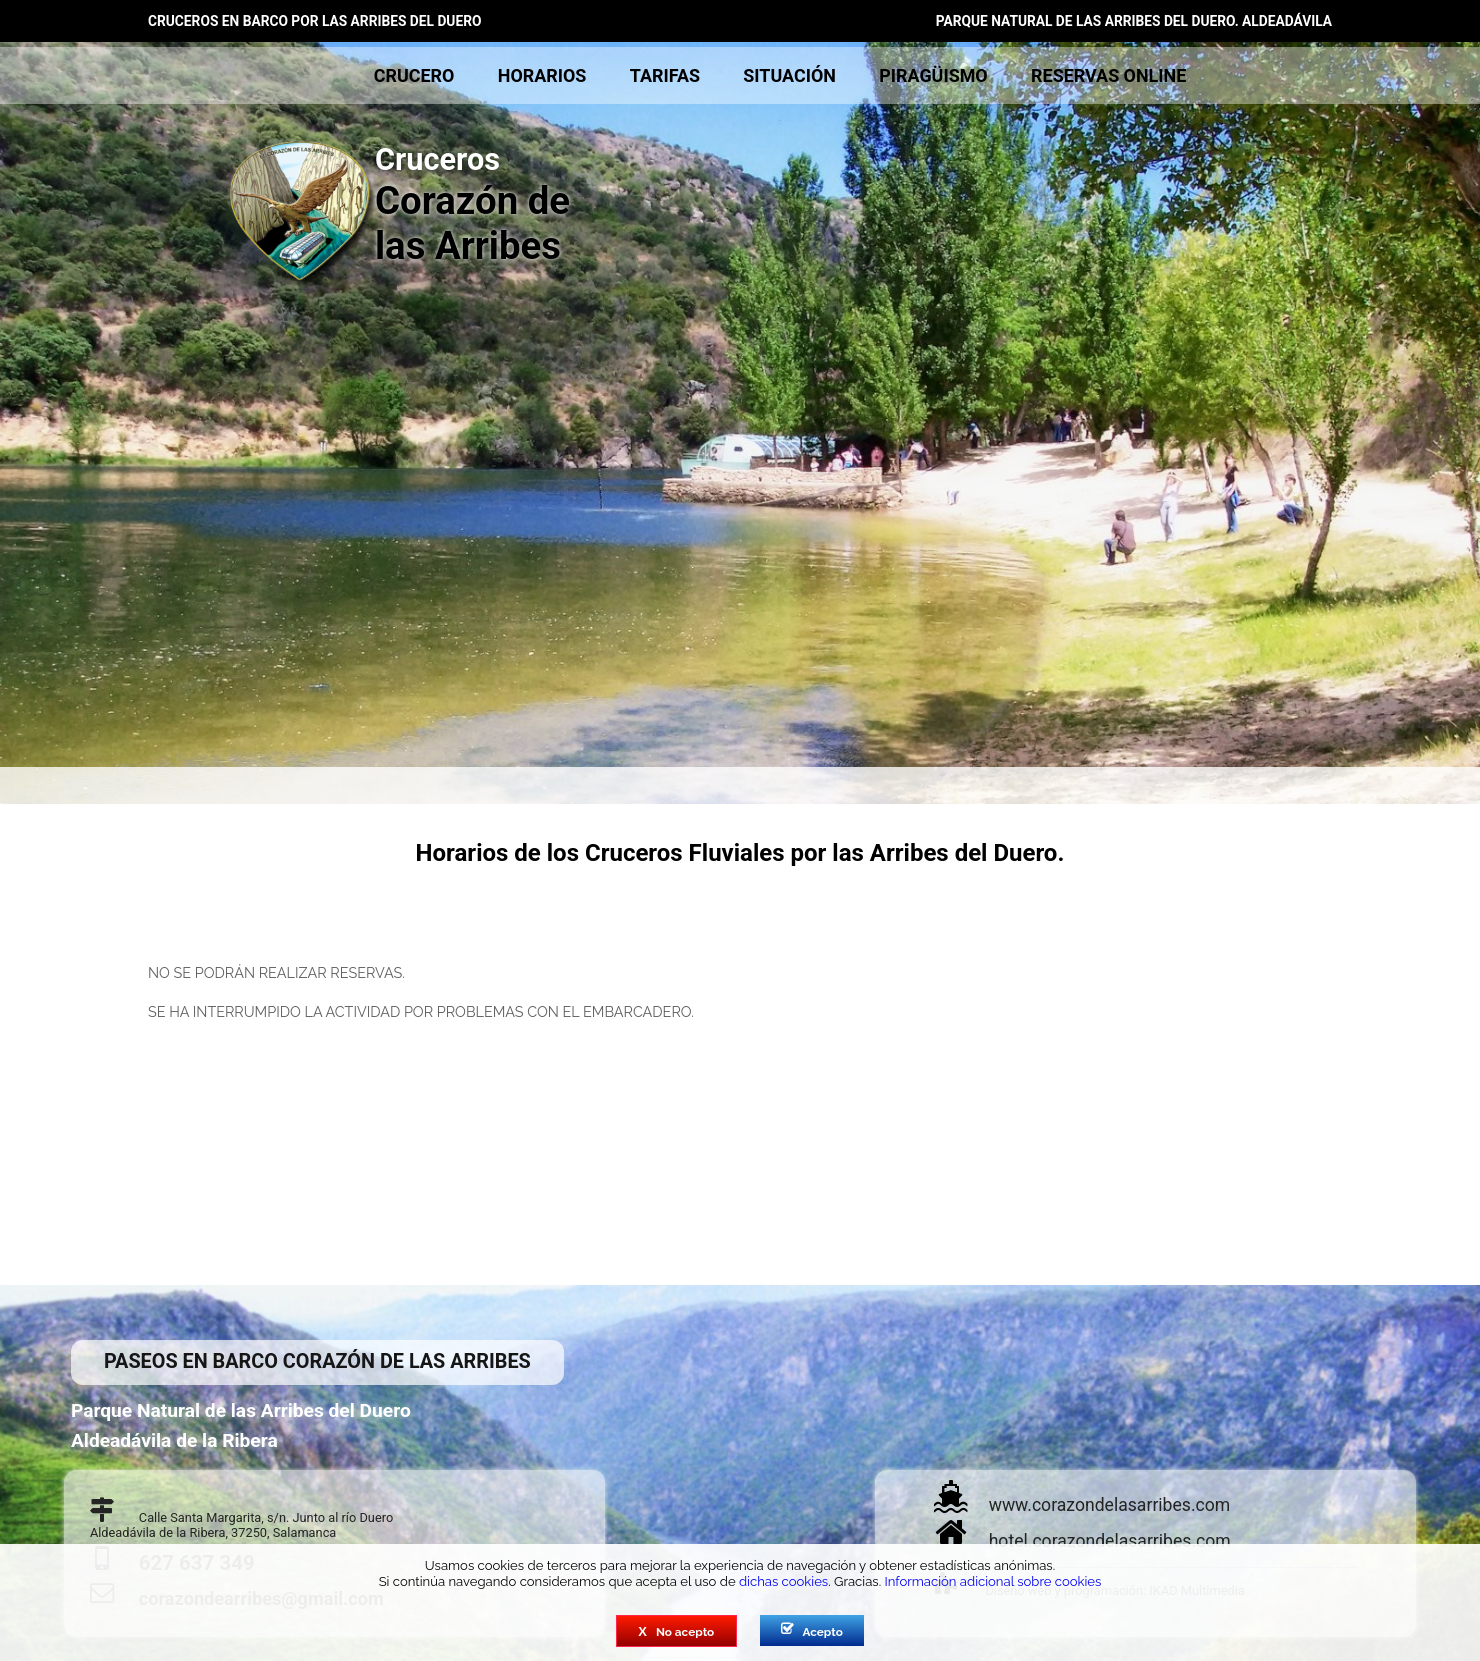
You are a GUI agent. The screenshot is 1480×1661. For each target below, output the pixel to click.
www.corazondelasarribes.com (1110, 1505)
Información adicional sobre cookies (992, 1581)
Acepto (811, 1631)
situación (789, 75)
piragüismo (933, 75)
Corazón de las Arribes (425, 204)
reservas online (1108, 75)
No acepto (676, 1631)
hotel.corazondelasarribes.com (1110, 1541)
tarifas (665, 75)
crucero (414, 75)
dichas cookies (783, 1581)
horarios (542, 75)
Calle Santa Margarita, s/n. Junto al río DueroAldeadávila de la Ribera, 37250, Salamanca (241, 1525)
